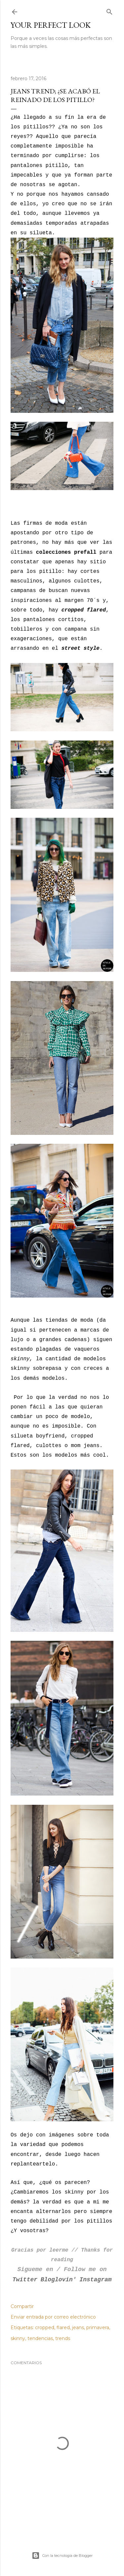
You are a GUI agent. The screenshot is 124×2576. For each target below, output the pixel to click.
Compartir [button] (22, 2306)
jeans (78, 2327)
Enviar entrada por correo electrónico (53, 2317)
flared (63, 2327)
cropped (44, 2327)
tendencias (40, 2338)
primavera (97, 2327)
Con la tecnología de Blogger (62, 2555)
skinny (18, 2338)
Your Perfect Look (51, 25)
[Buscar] (109, 10)
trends (62, 2338)
